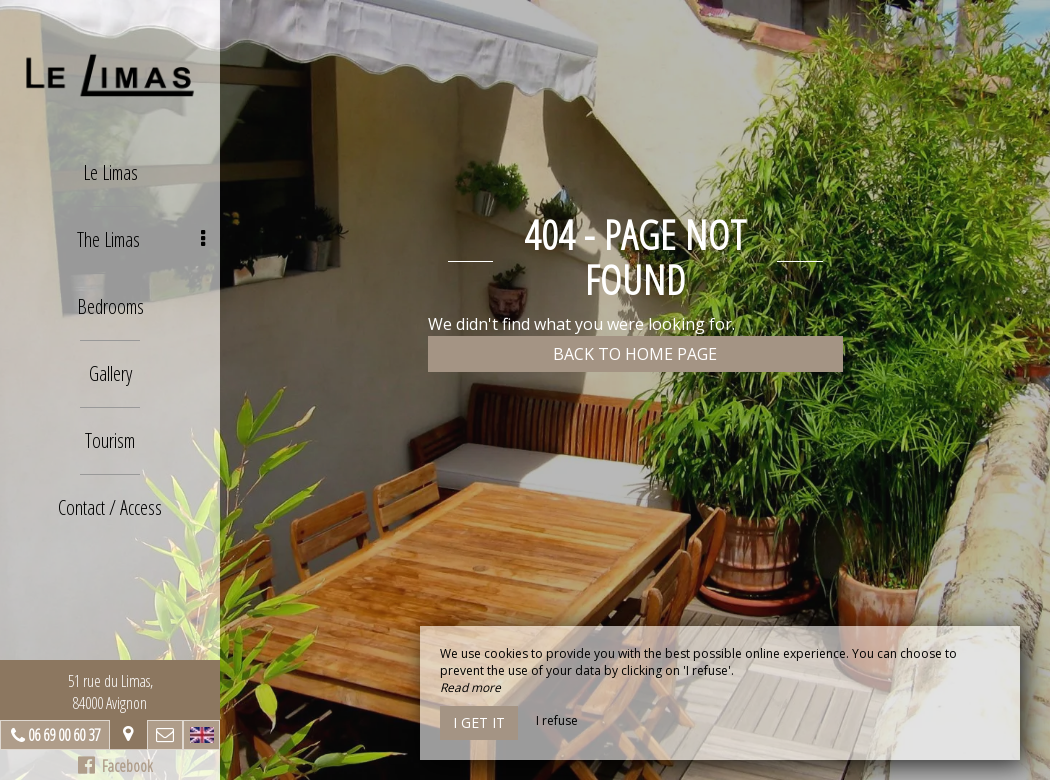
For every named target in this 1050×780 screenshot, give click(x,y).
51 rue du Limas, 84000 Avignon (110, 692)
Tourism (110, 440)
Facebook (115, 766)
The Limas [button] (141, 239)
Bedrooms (110, 306)
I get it (479, 722)
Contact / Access (110, 507)
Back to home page (635, 354)
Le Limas (110, 172)
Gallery (110, 373)
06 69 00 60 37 (64, 735)
